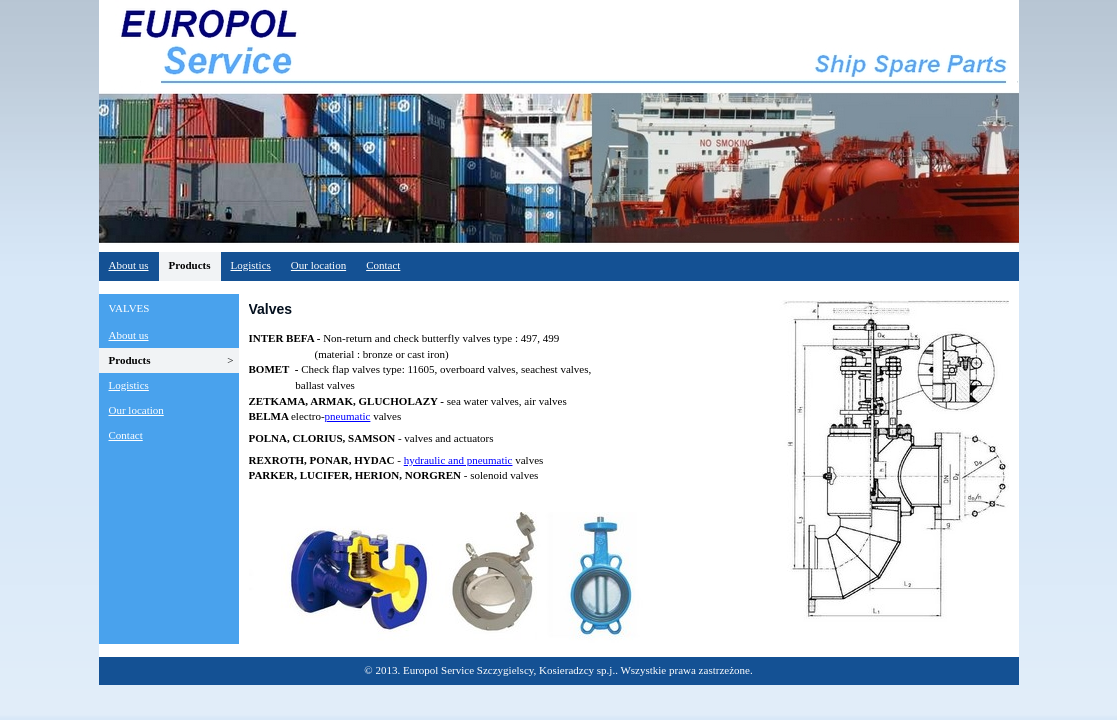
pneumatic (348, 416)
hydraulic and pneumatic (458, 460)
